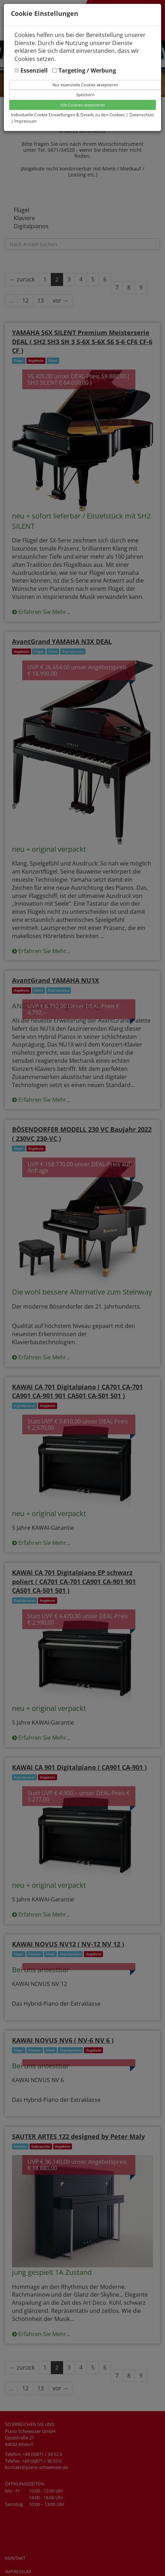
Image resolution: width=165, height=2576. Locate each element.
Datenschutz (141, 115)
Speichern (85, 94)
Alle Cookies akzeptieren (82, 104)
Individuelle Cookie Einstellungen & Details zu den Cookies (68, 115)
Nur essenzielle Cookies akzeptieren (85, 84)
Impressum (25, 121)
